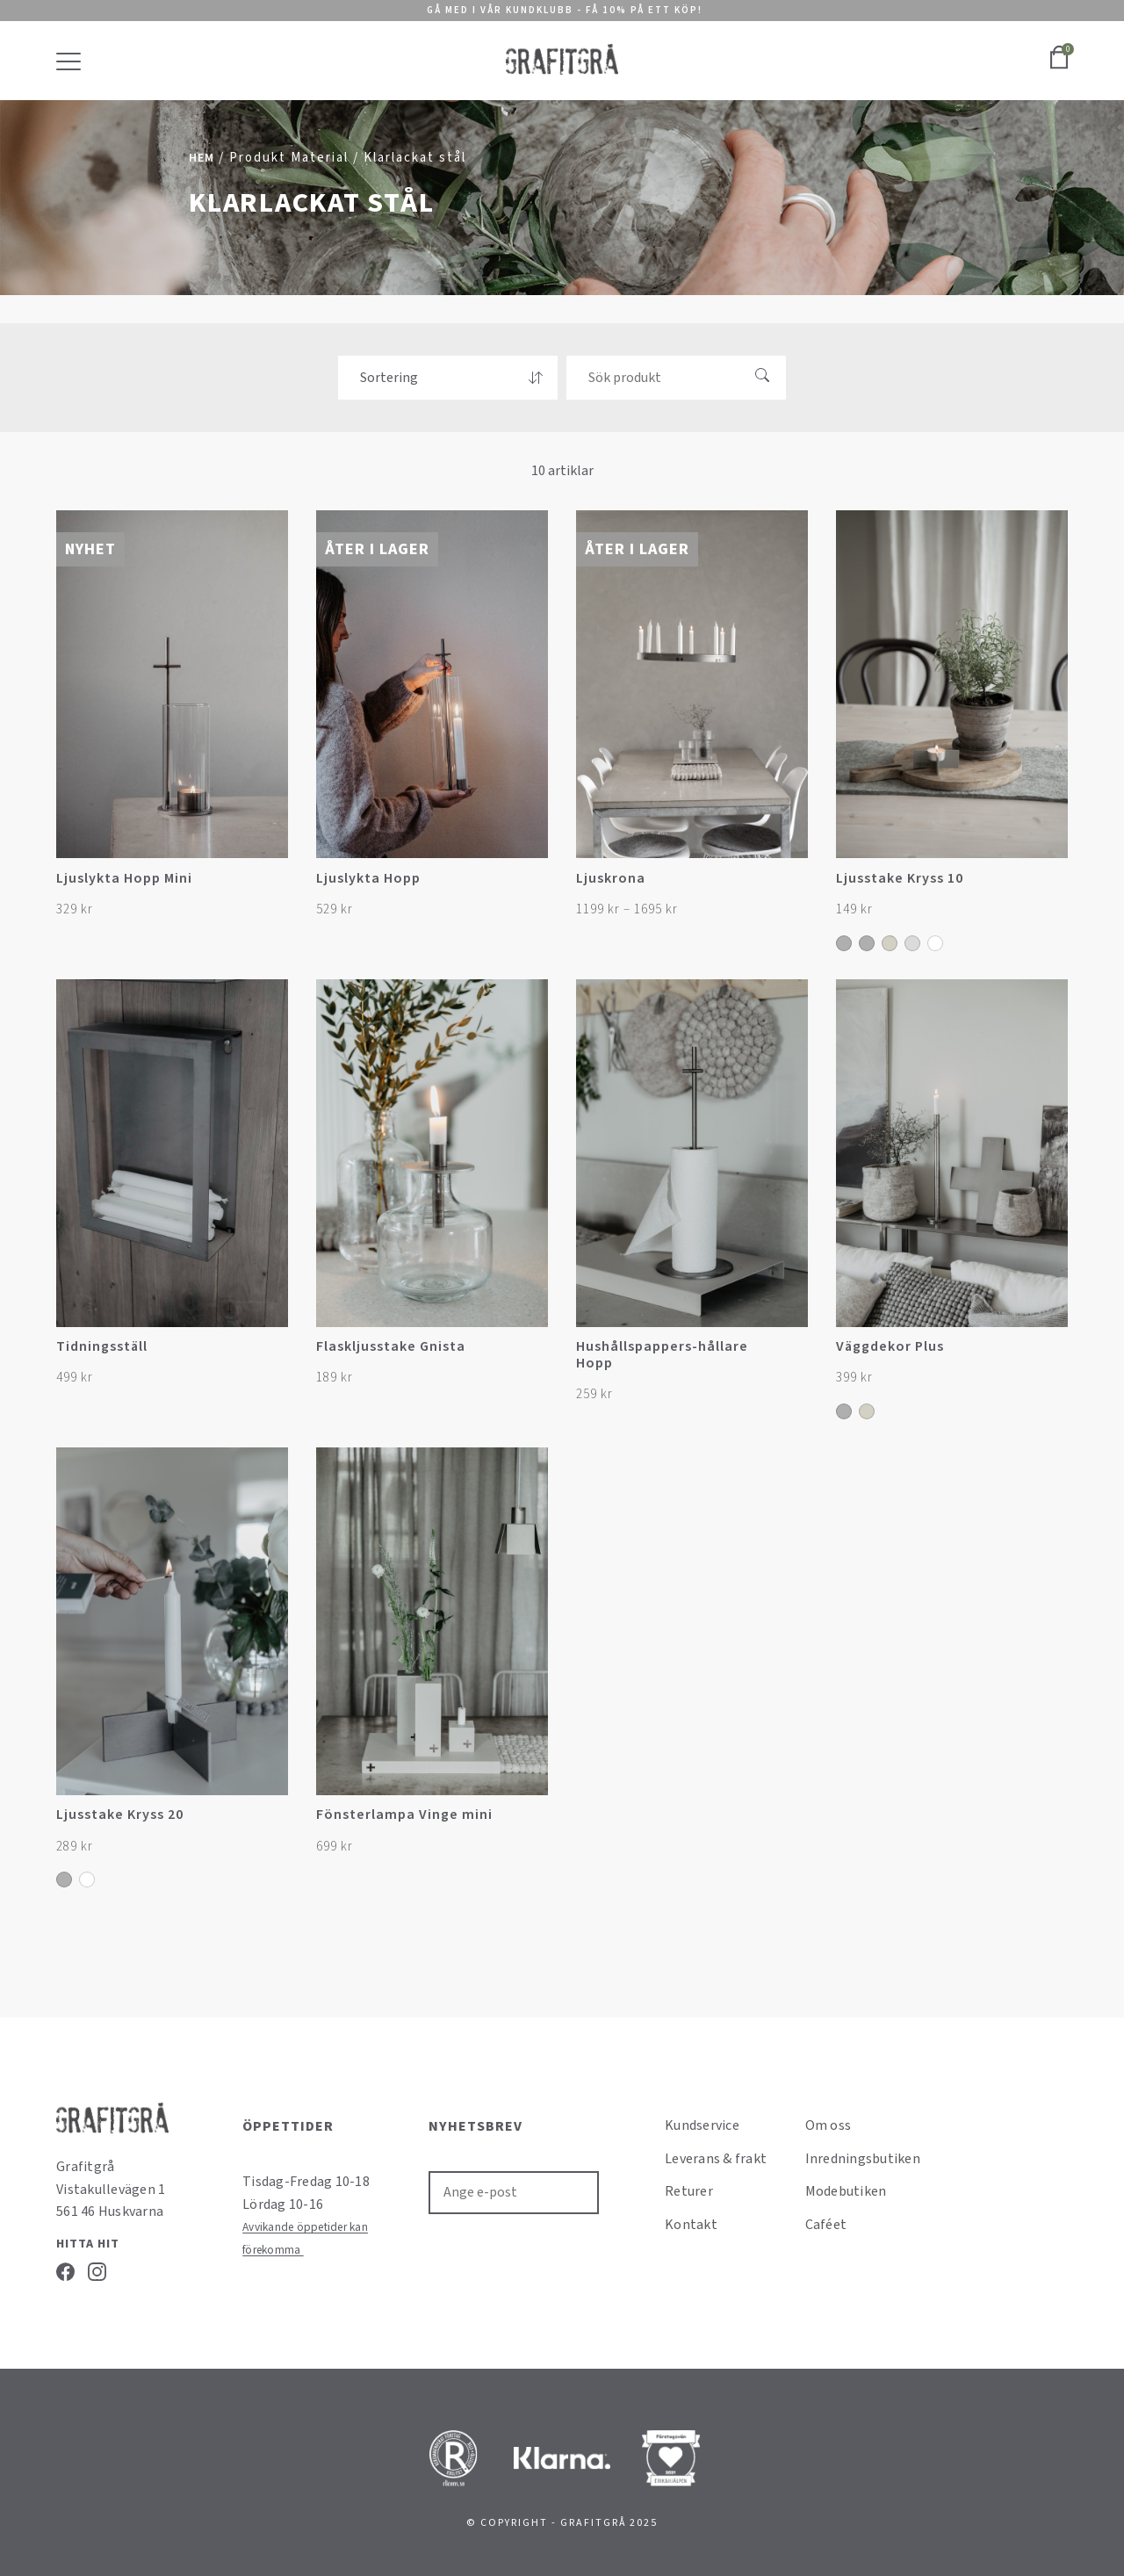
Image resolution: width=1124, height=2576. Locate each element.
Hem (201, 158)
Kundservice (702, 2125)
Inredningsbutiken (862, 2158)
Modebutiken (846, 2191)
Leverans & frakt (716, 2158)
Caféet (826, 2224)
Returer (689, 2191)
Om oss (828, 2125)
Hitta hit (87, 2244)
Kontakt (691, 2224)
